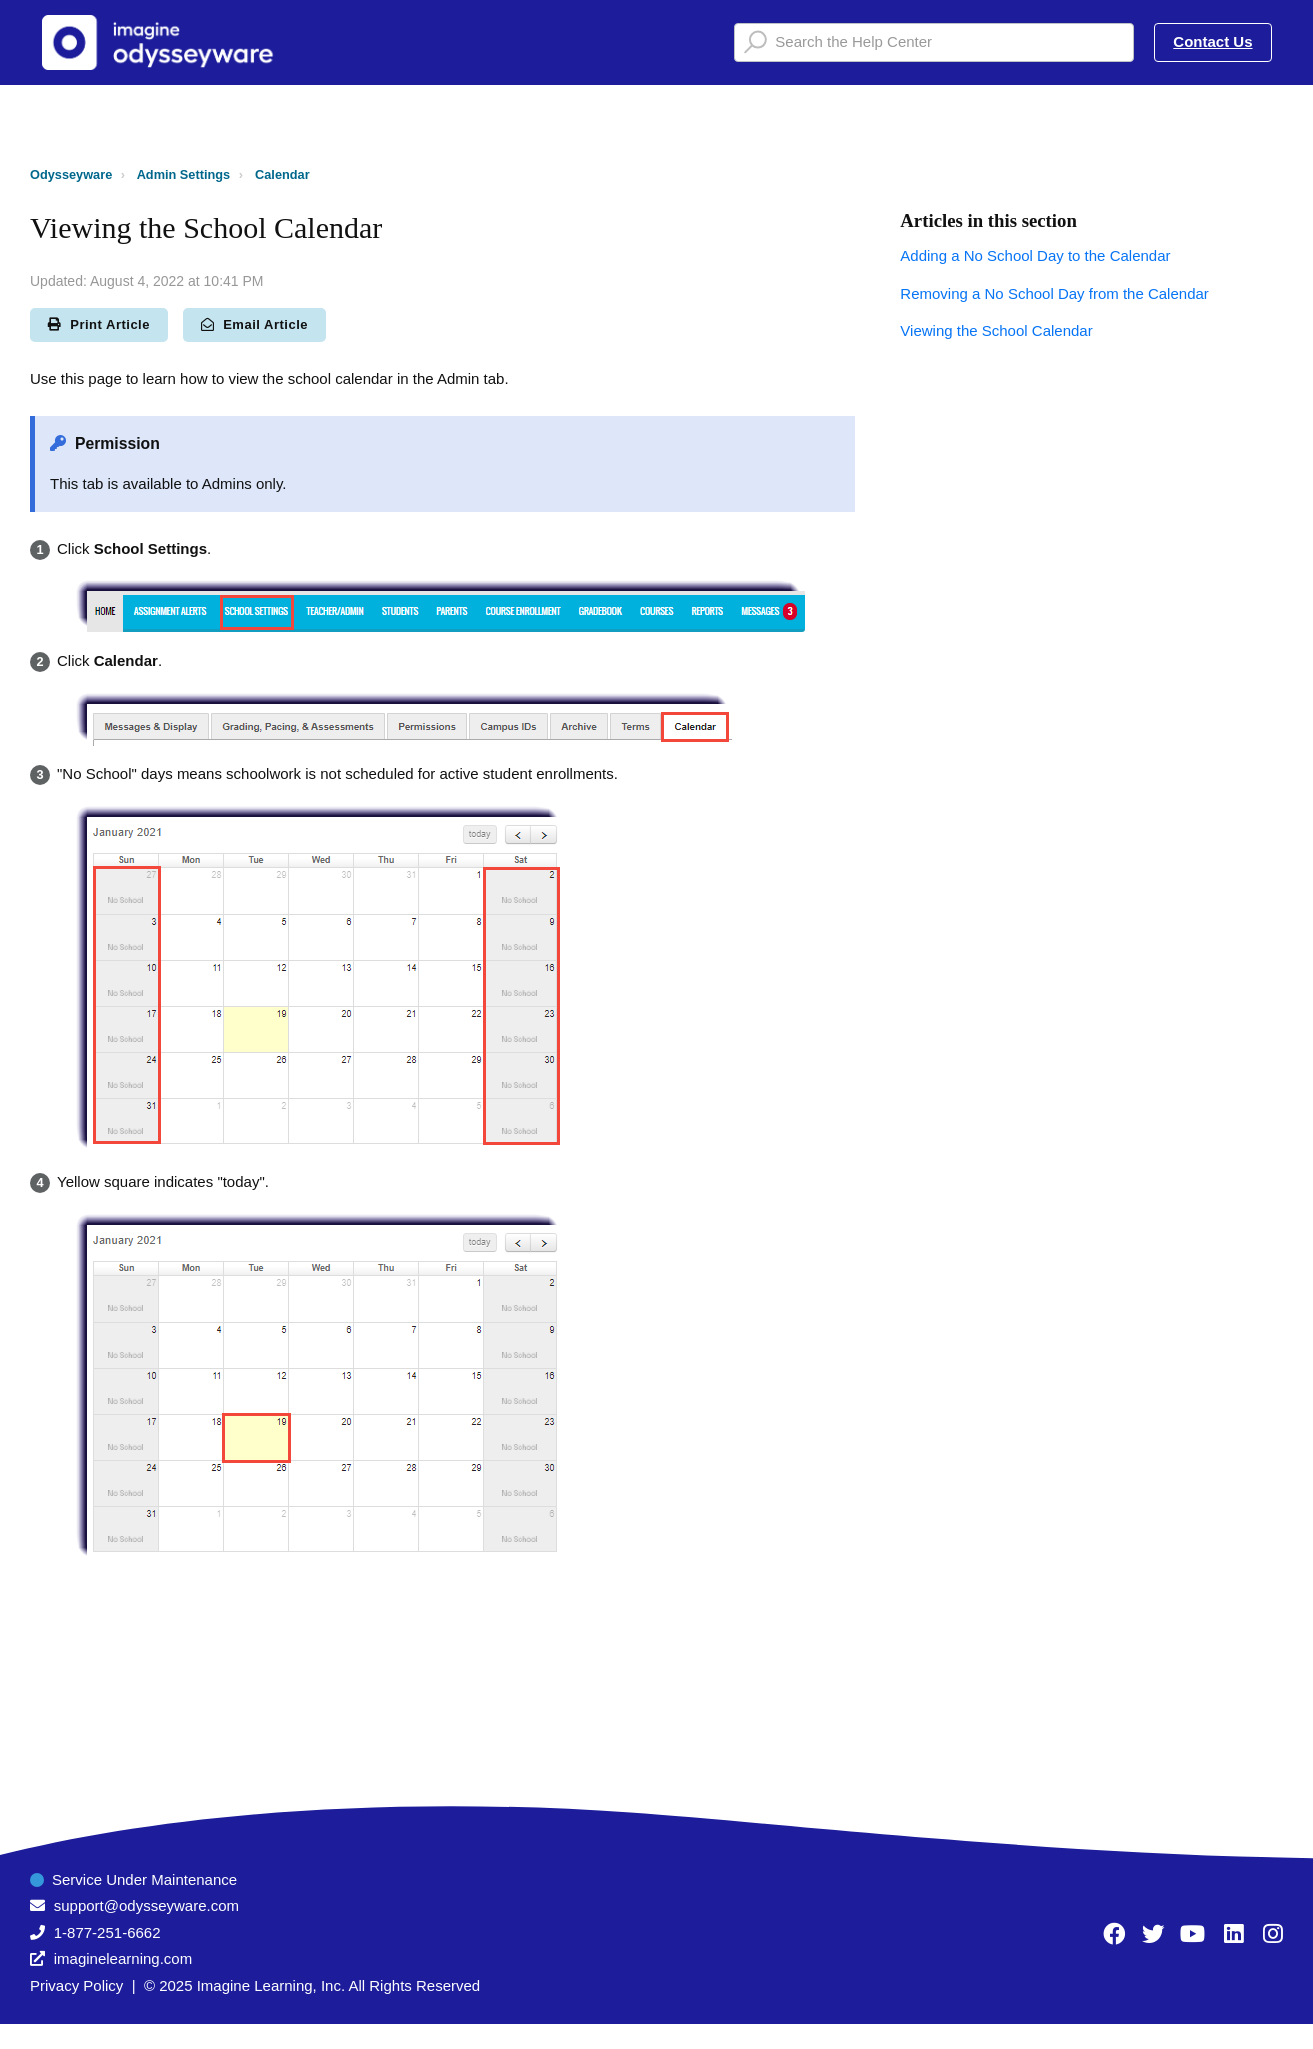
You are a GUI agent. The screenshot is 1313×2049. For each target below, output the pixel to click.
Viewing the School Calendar (996, 330)
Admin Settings (184, 174)
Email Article (254, 324)
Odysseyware (71, 174)
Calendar (282, 174)
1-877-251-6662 (107, 1932)
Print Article (99, 324)
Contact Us (1212, 41)
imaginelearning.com (123, 1958)
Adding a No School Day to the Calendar (1035, 255)
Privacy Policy (76, 1985)
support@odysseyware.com (146, 1905)
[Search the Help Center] (934, 42)
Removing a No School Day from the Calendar (1054, 293)
